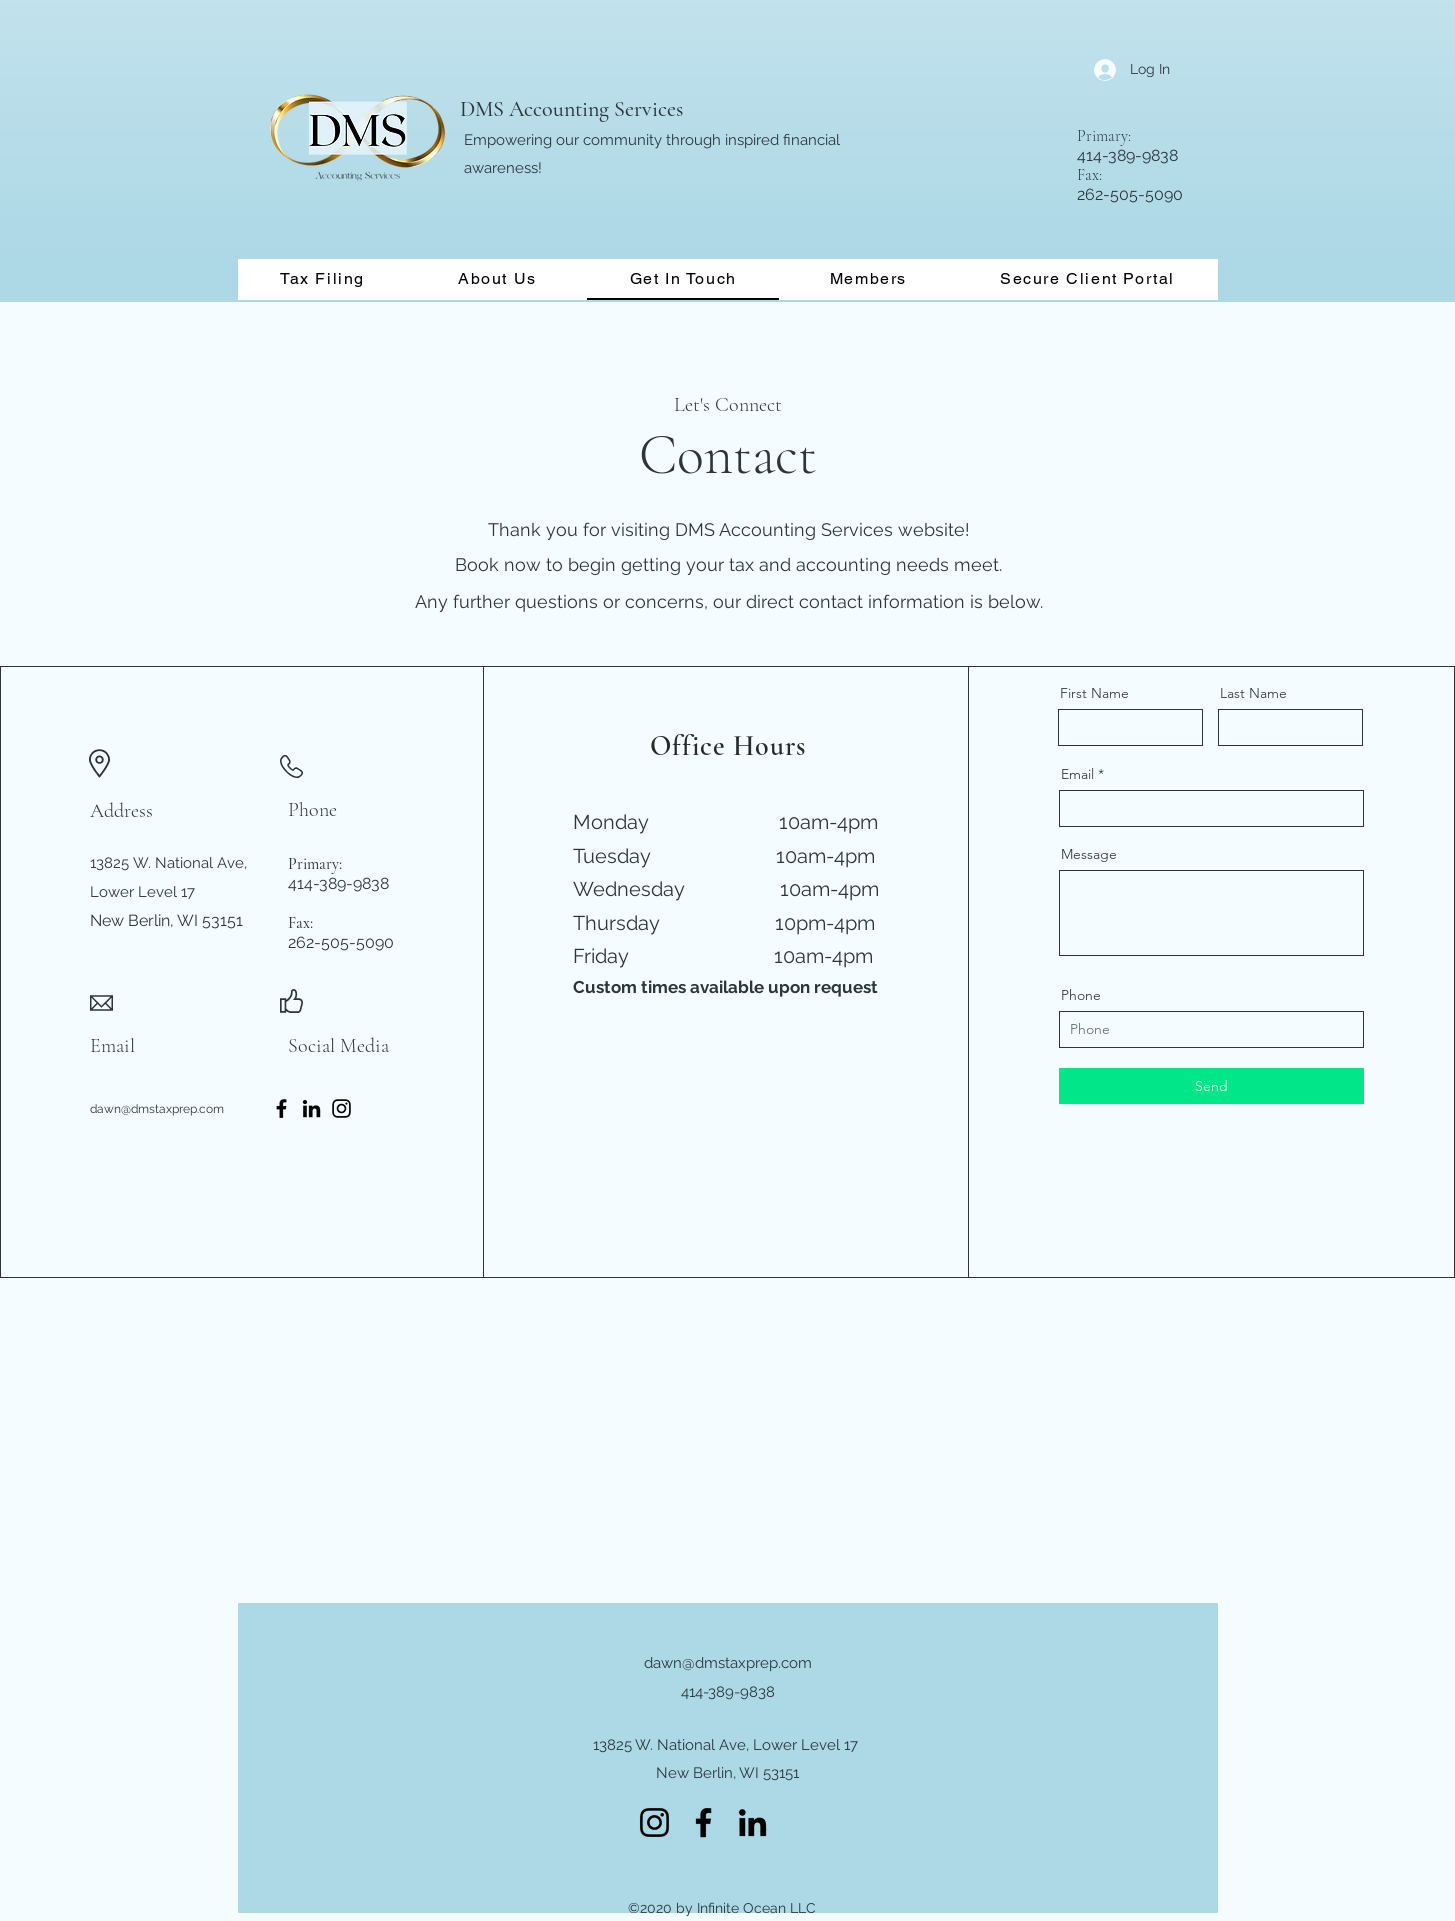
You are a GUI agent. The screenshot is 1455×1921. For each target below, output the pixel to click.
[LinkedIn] (311, 1108)
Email (1077, 774)
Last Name (1253, 693)
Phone (1081, 995)
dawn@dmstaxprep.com (157, 1109)
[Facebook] (281, 1108)
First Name (1094, 693)
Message (1089, 854)
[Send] (1211, 1086)
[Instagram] (341, 1108)
